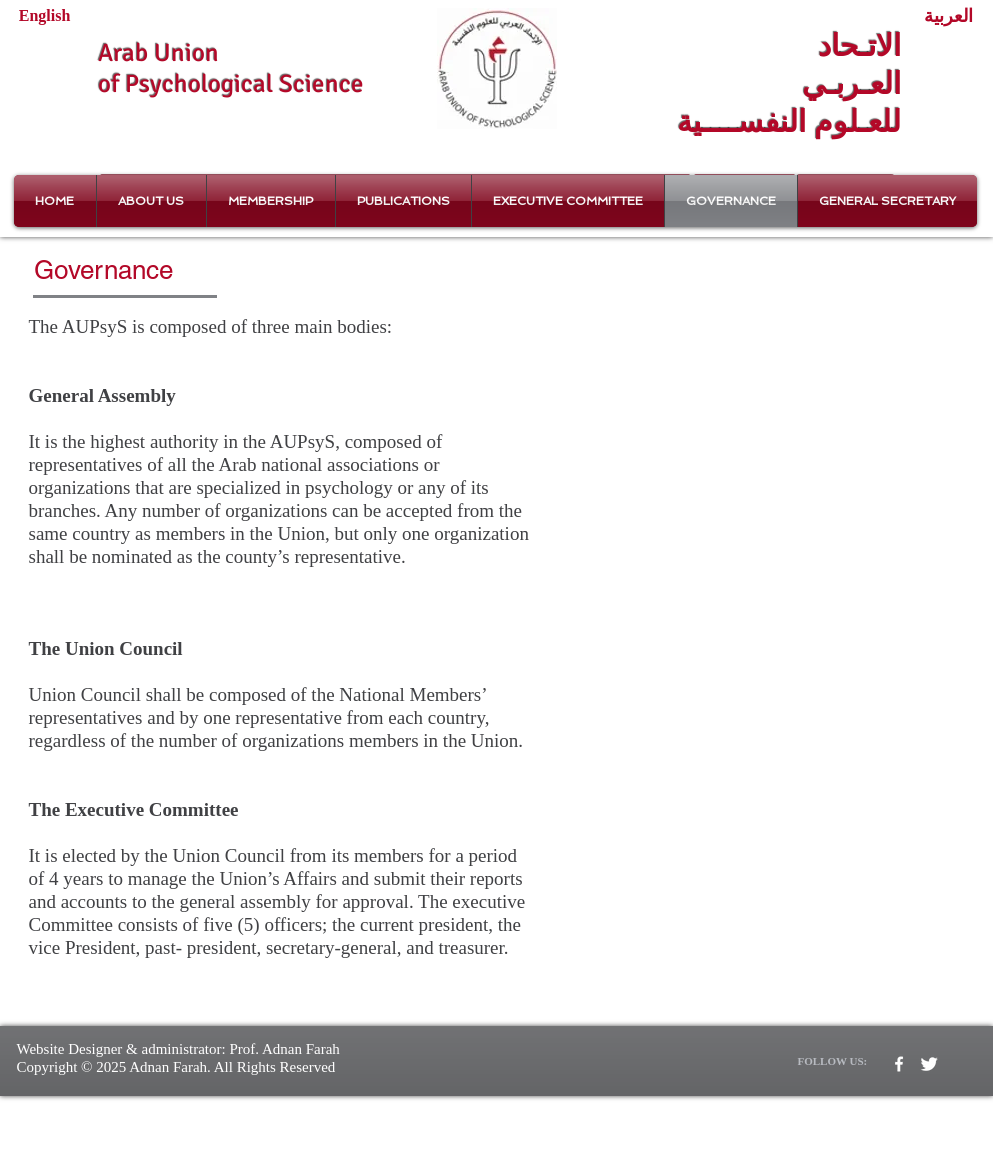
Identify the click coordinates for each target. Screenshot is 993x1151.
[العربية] (948, 16)
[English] (45, 16)
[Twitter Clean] (929, 1064)
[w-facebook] (899, 1064)
